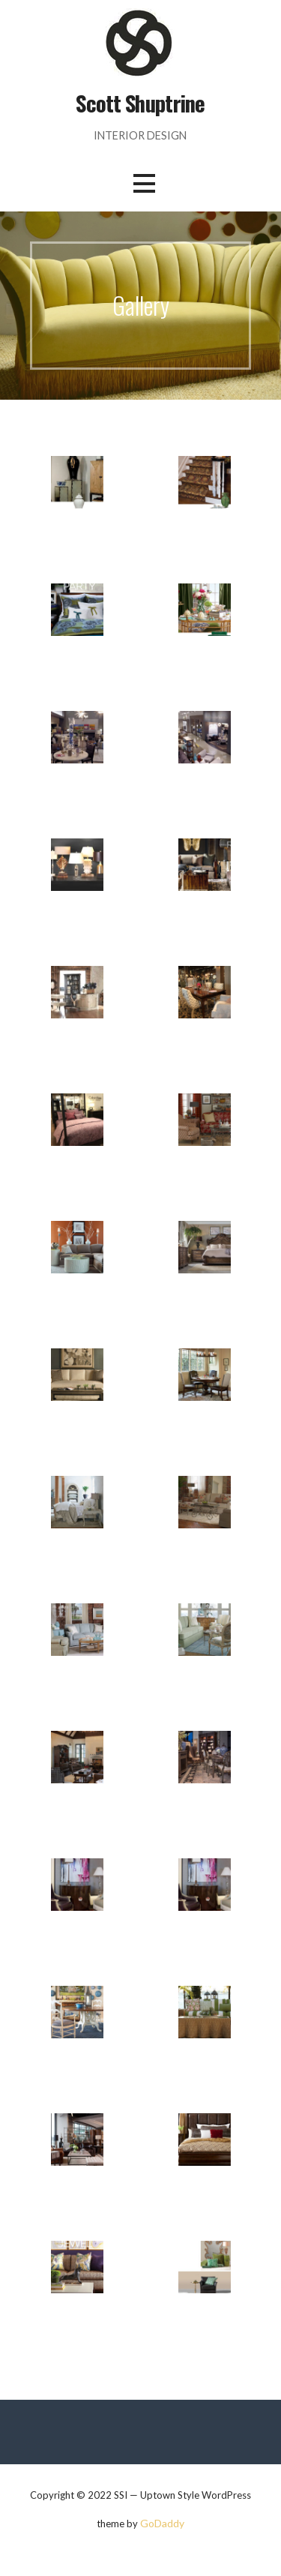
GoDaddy (162, 2523)
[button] (144, 183)
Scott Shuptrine (140, 102)
